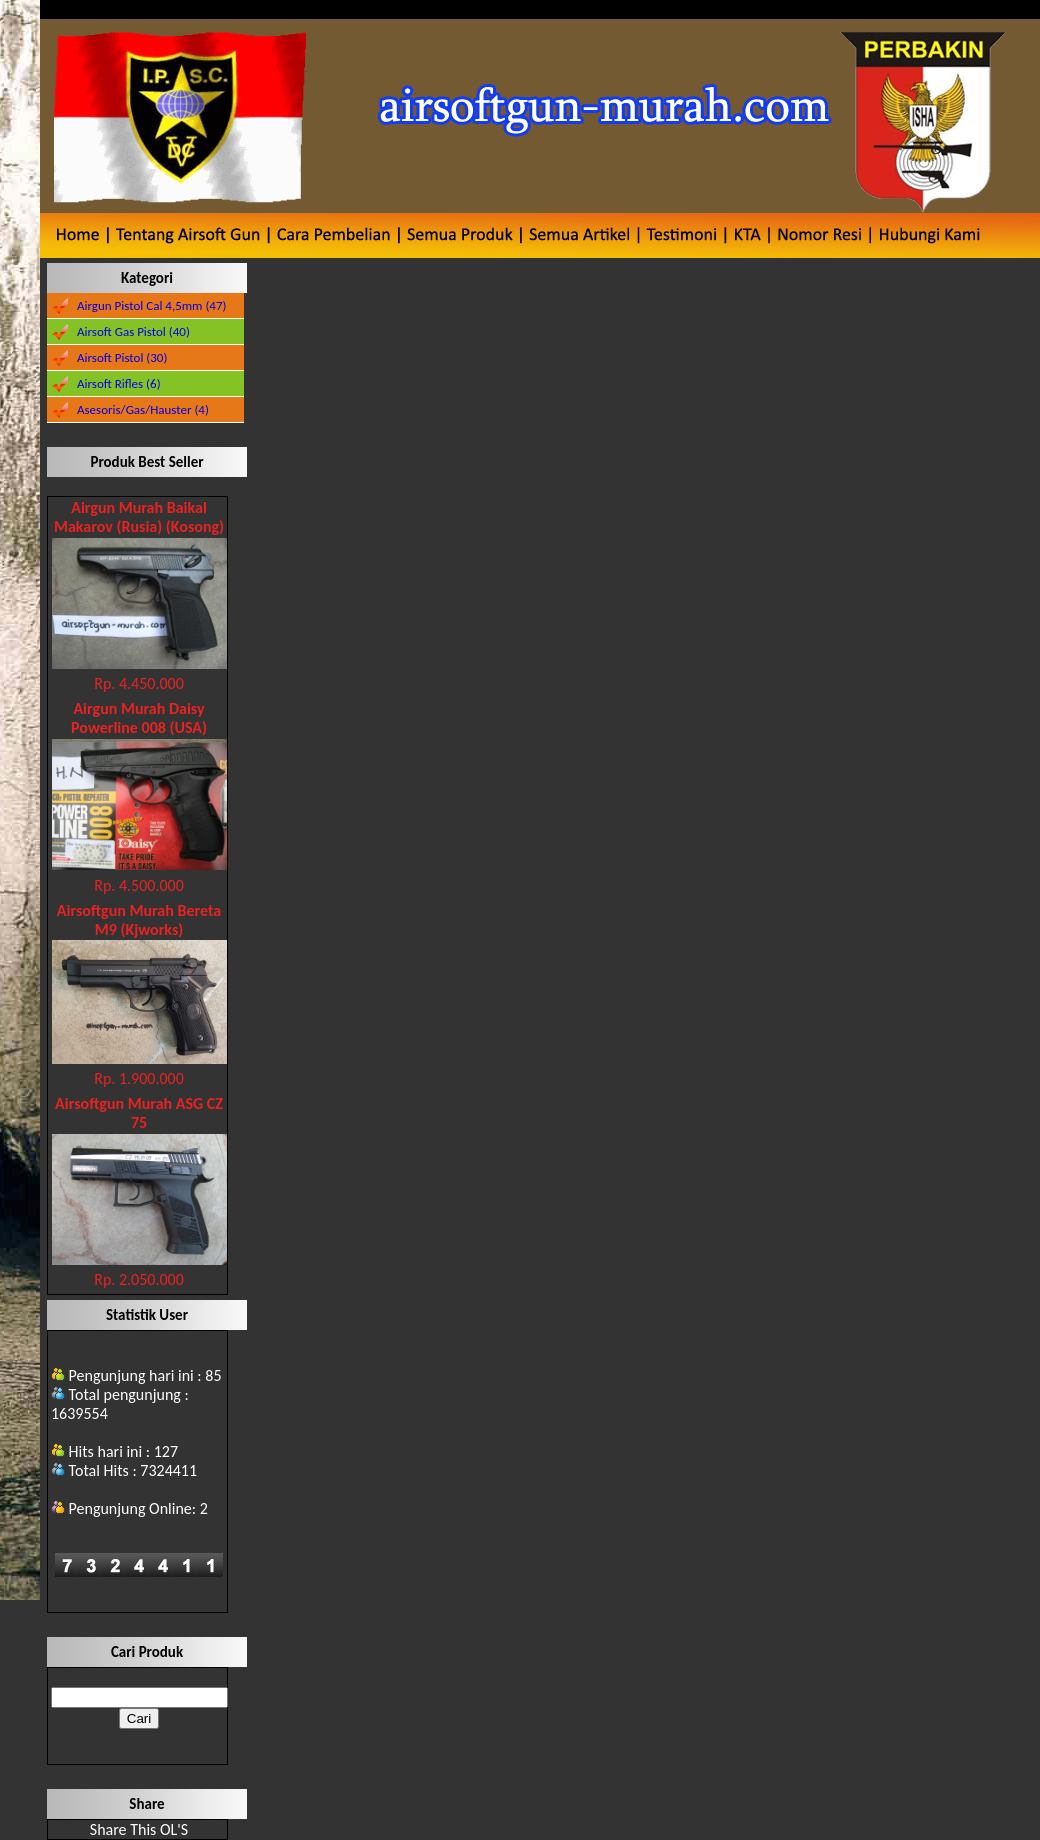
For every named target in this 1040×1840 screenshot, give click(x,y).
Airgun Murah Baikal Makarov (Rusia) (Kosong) (139, 517)
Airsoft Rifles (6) (119, 383)
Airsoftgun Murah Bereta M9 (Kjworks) (139, 920)
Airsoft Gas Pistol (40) (133, 331)
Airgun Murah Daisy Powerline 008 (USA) (139, 718)
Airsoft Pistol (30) (122, 357)
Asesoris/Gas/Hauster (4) (143, 409)
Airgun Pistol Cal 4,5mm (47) (152, 305)
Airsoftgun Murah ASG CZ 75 (139, 1113)
